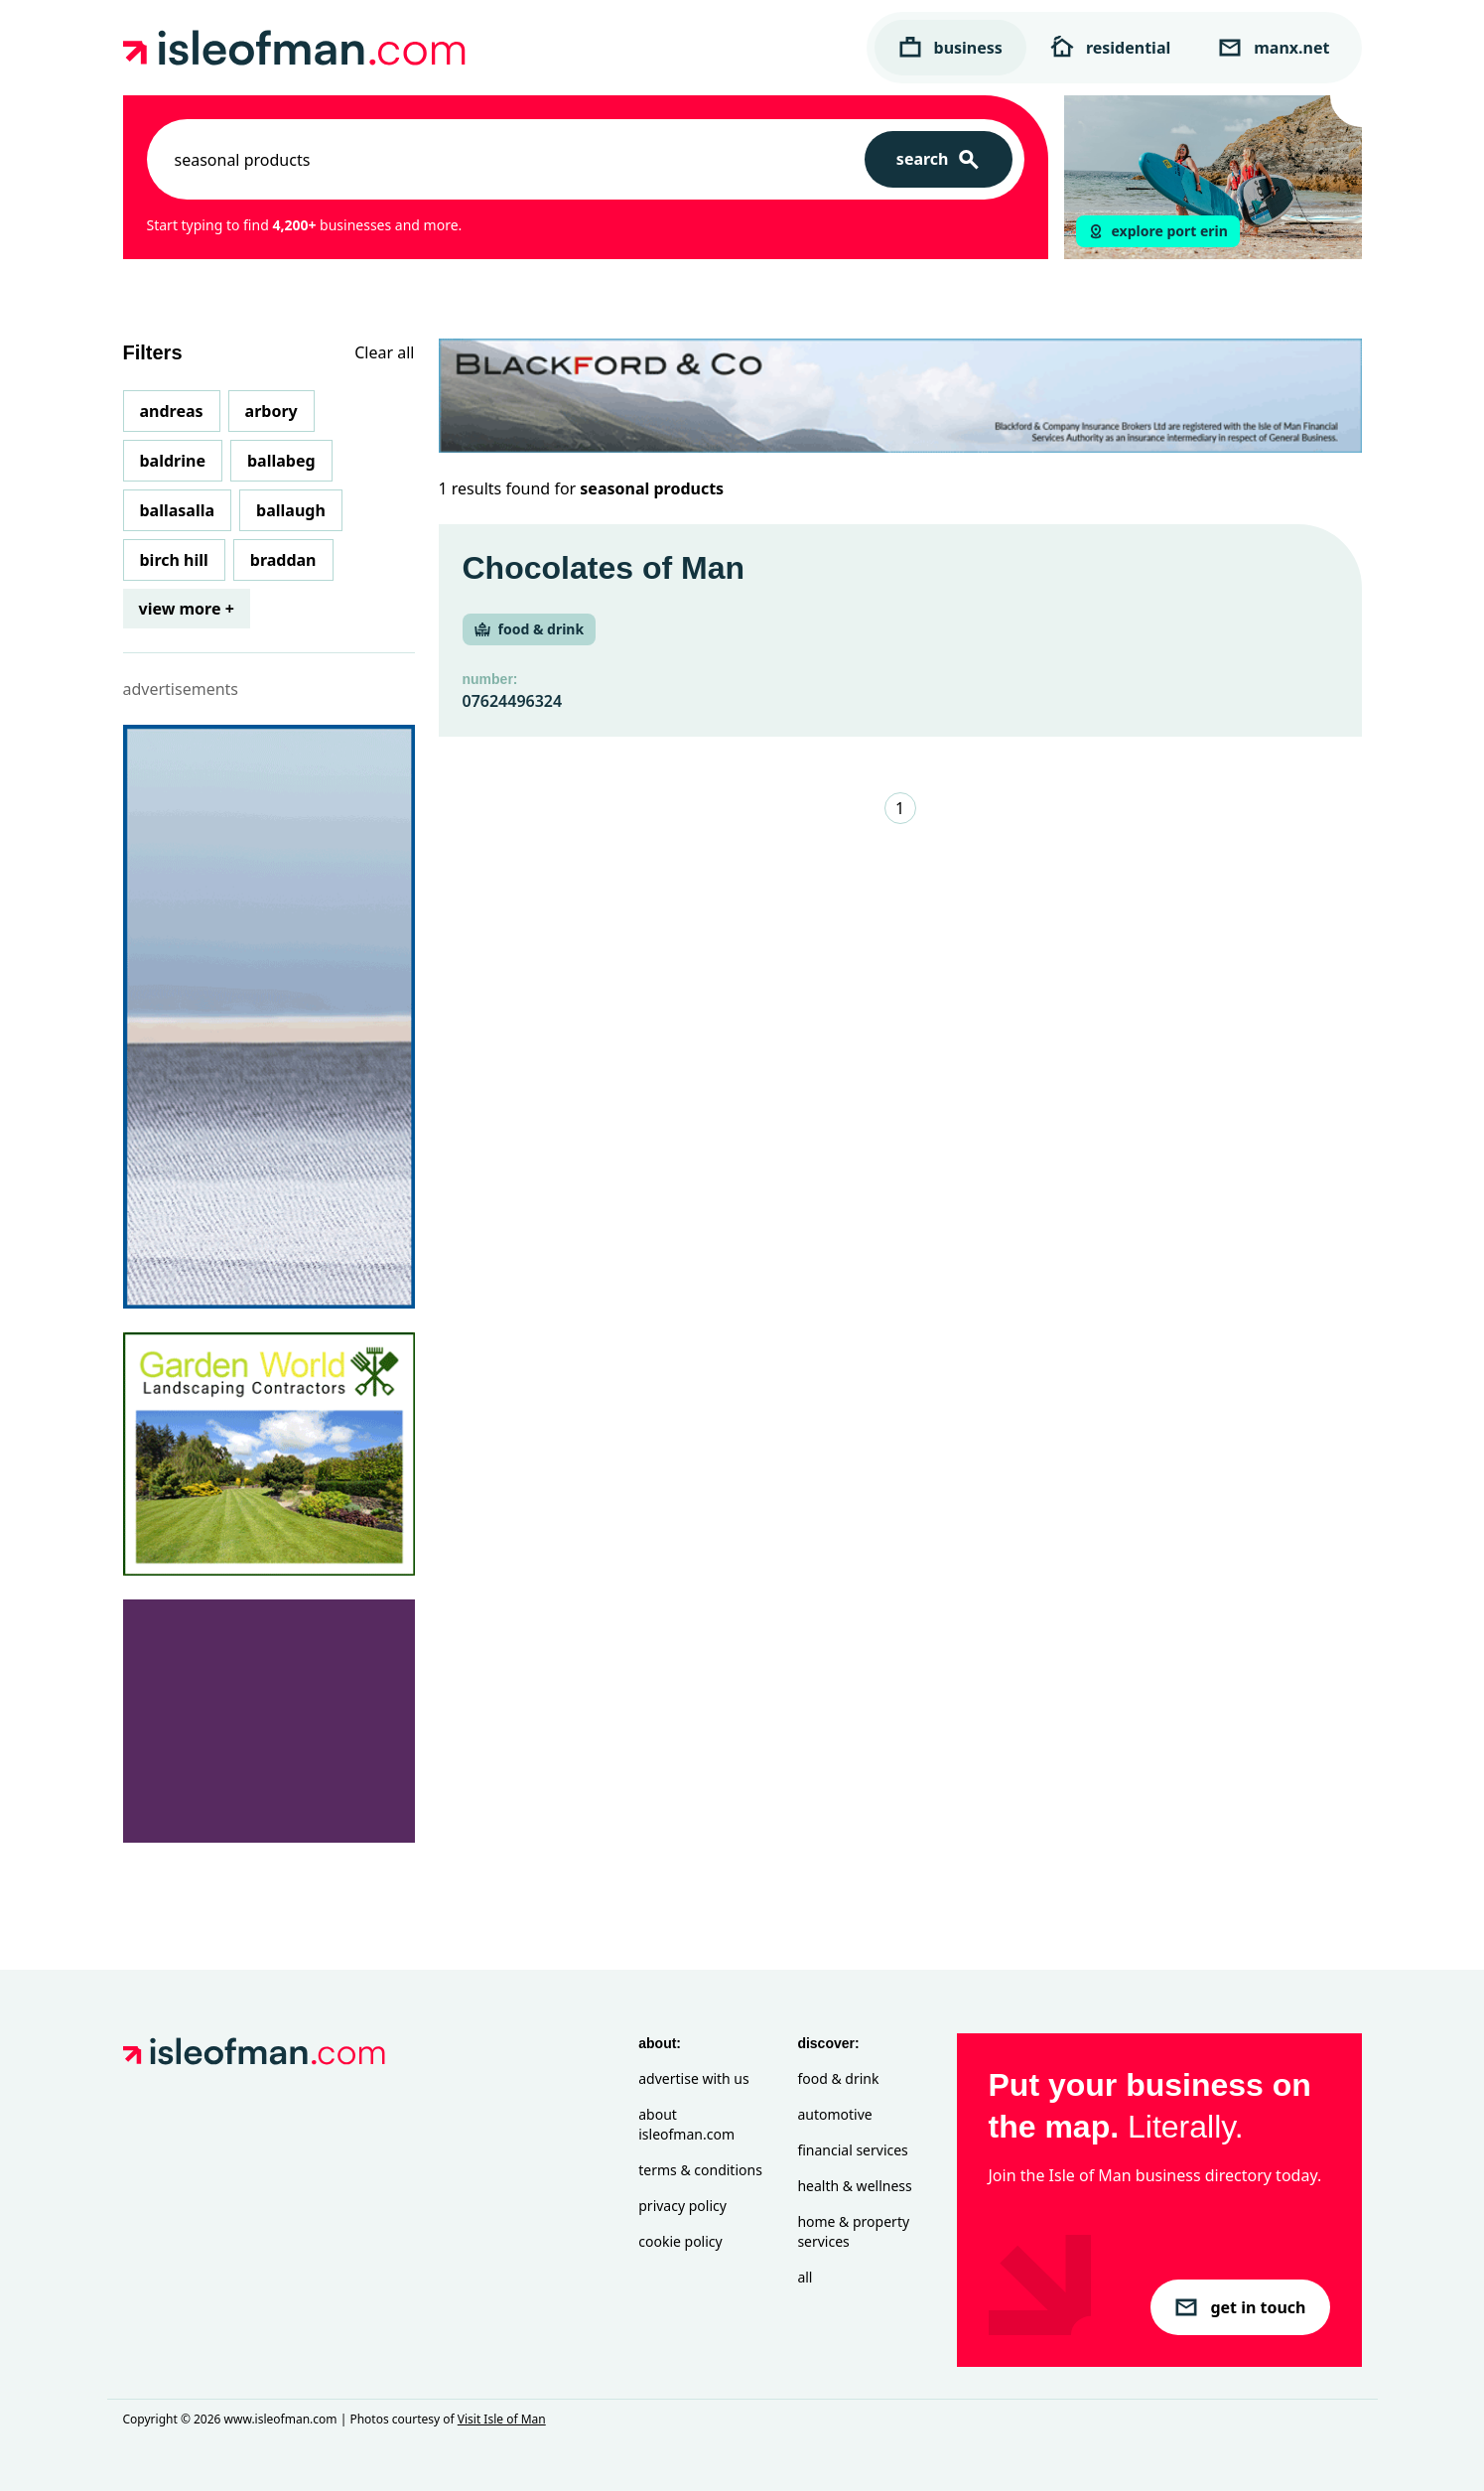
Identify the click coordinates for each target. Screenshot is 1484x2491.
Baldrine (172, 461)
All (804, 2277)
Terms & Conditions (700, 2169)
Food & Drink (837, 2078)
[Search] (938, 159)
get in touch (1239, 2307)
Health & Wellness (854, 2185)
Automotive (834, 2114)
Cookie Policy (680, 2241)
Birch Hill (174, 560)
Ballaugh (291, 510)
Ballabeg (281, 461)
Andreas (171, 411)
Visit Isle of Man (502, 2419)
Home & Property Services (853, 2231)
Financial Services (852, 2150)
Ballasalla (177, 510)
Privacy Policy (682, 2205)
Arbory (271, 411)
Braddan (283, 560)
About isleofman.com (686, 2124)
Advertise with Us (693, 2078)
